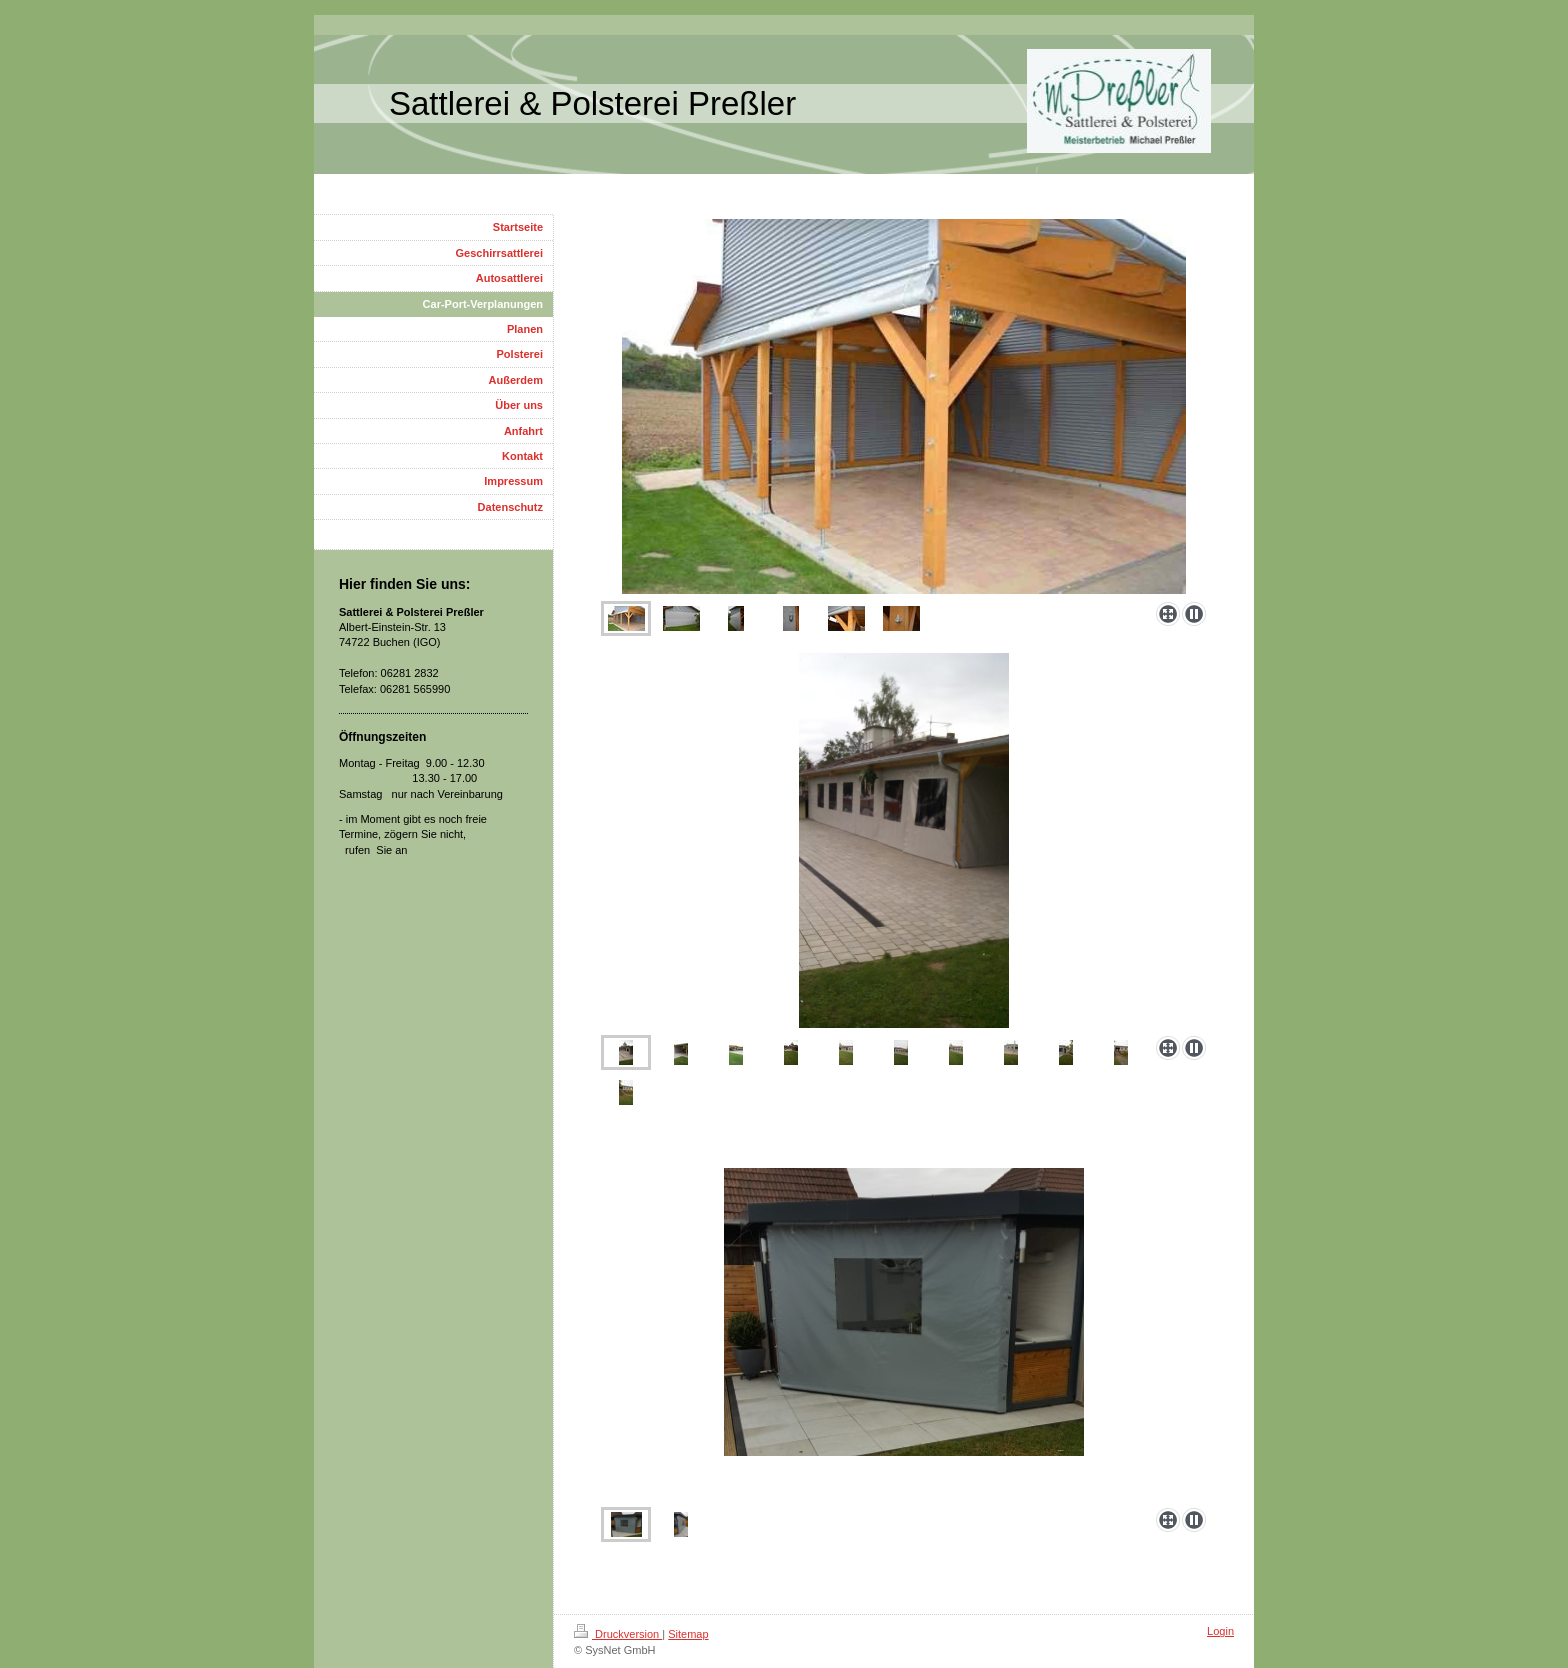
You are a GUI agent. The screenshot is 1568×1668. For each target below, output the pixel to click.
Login (1220, 1631)
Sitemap (688, 1634)
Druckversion (618, 1634)
